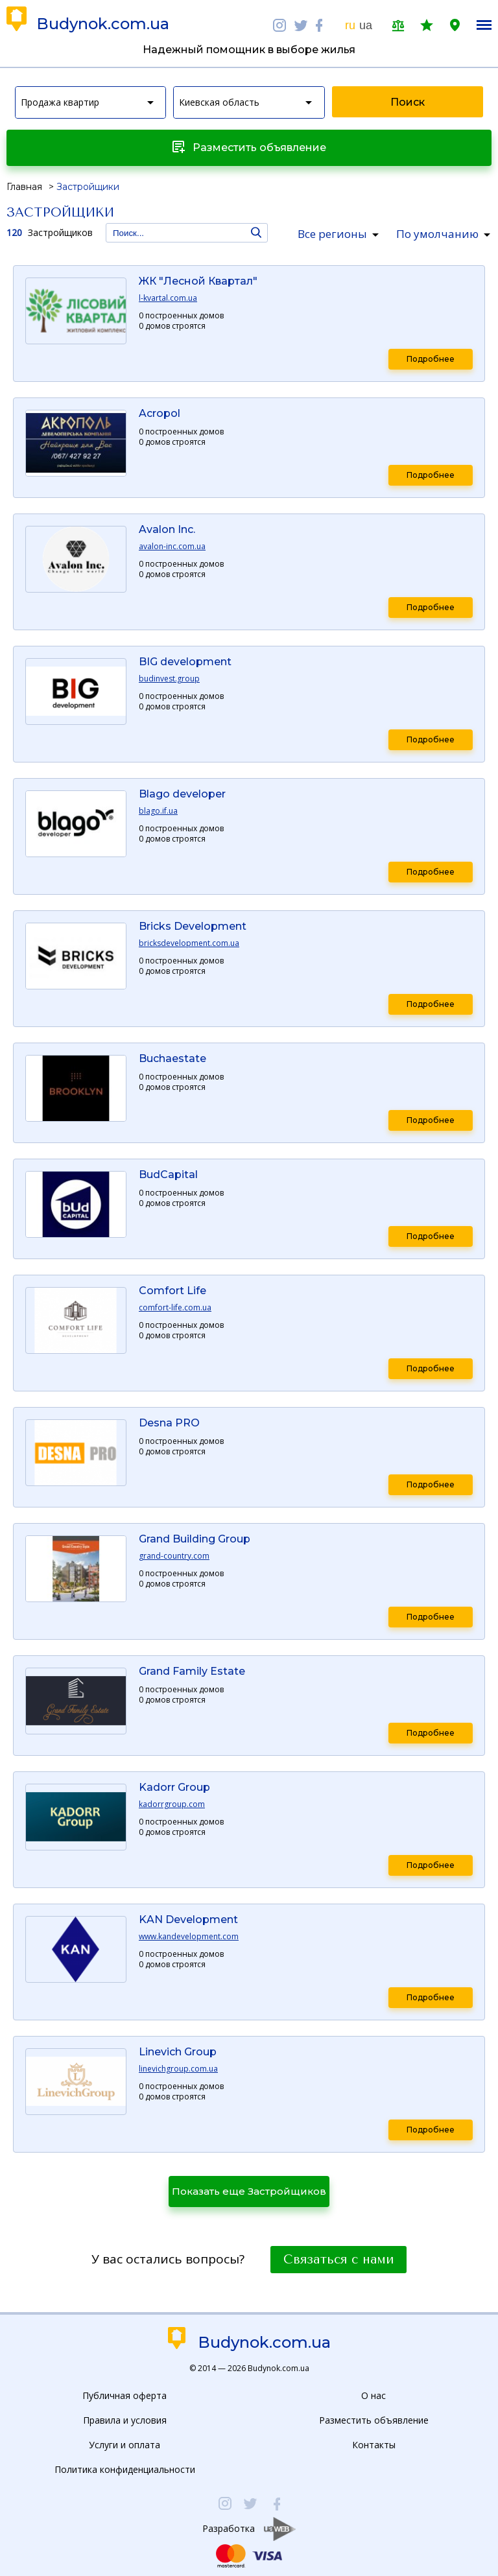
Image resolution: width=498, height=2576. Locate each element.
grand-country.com (174, 1556)
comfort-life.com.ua (175, 1308)
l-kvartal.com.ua (168, 298)
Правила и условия (125, 2420)
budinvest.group (169, 679)
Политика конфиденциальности (124, 2469)
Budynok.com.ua (102, 24)
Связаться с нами (338, 2259)
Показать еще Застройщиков (249, 2191)
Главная (24, 187)
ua (365, 25)
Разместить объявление (374, 2420)
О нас (373, 2395)
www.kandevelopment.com (189, 1937)
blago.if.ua (158, 811)
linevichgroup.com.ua (178, 2069)
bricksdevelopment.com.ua (189, 943)
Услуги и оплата (124, 2445)
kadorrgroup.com (172, 1804)
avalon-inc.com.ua (172, 546)
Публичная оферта (124, 2395)
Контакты (374, 2445)
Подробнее (431, 359)
